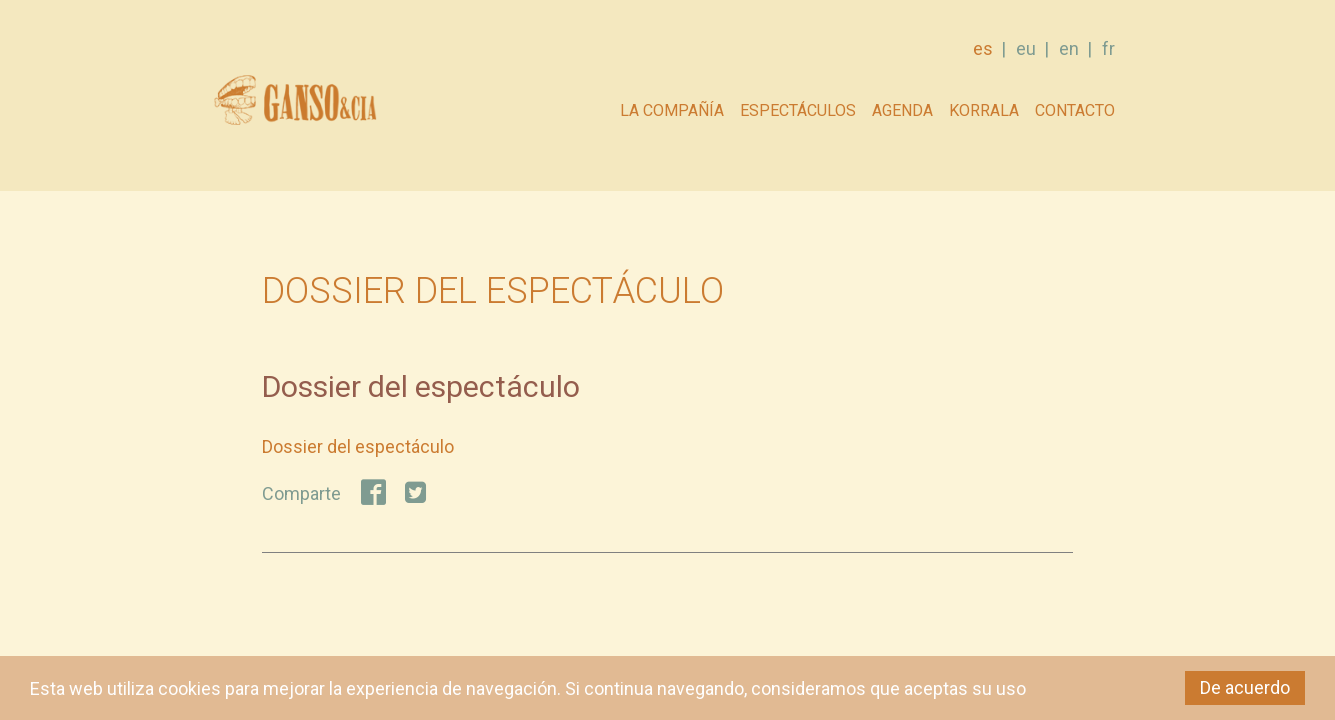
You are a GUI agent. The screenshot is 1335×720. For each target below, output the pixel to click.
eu (1026, 48)
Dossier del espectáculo (358, 446)
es (983, 48)
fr (1108, 48)
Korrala (984, 110)
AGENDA (902, 110)
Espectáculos (798, 110)
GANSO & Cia (294, 105)
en (1069, 48)
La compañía (672, 110)
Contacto (1075, 110)
